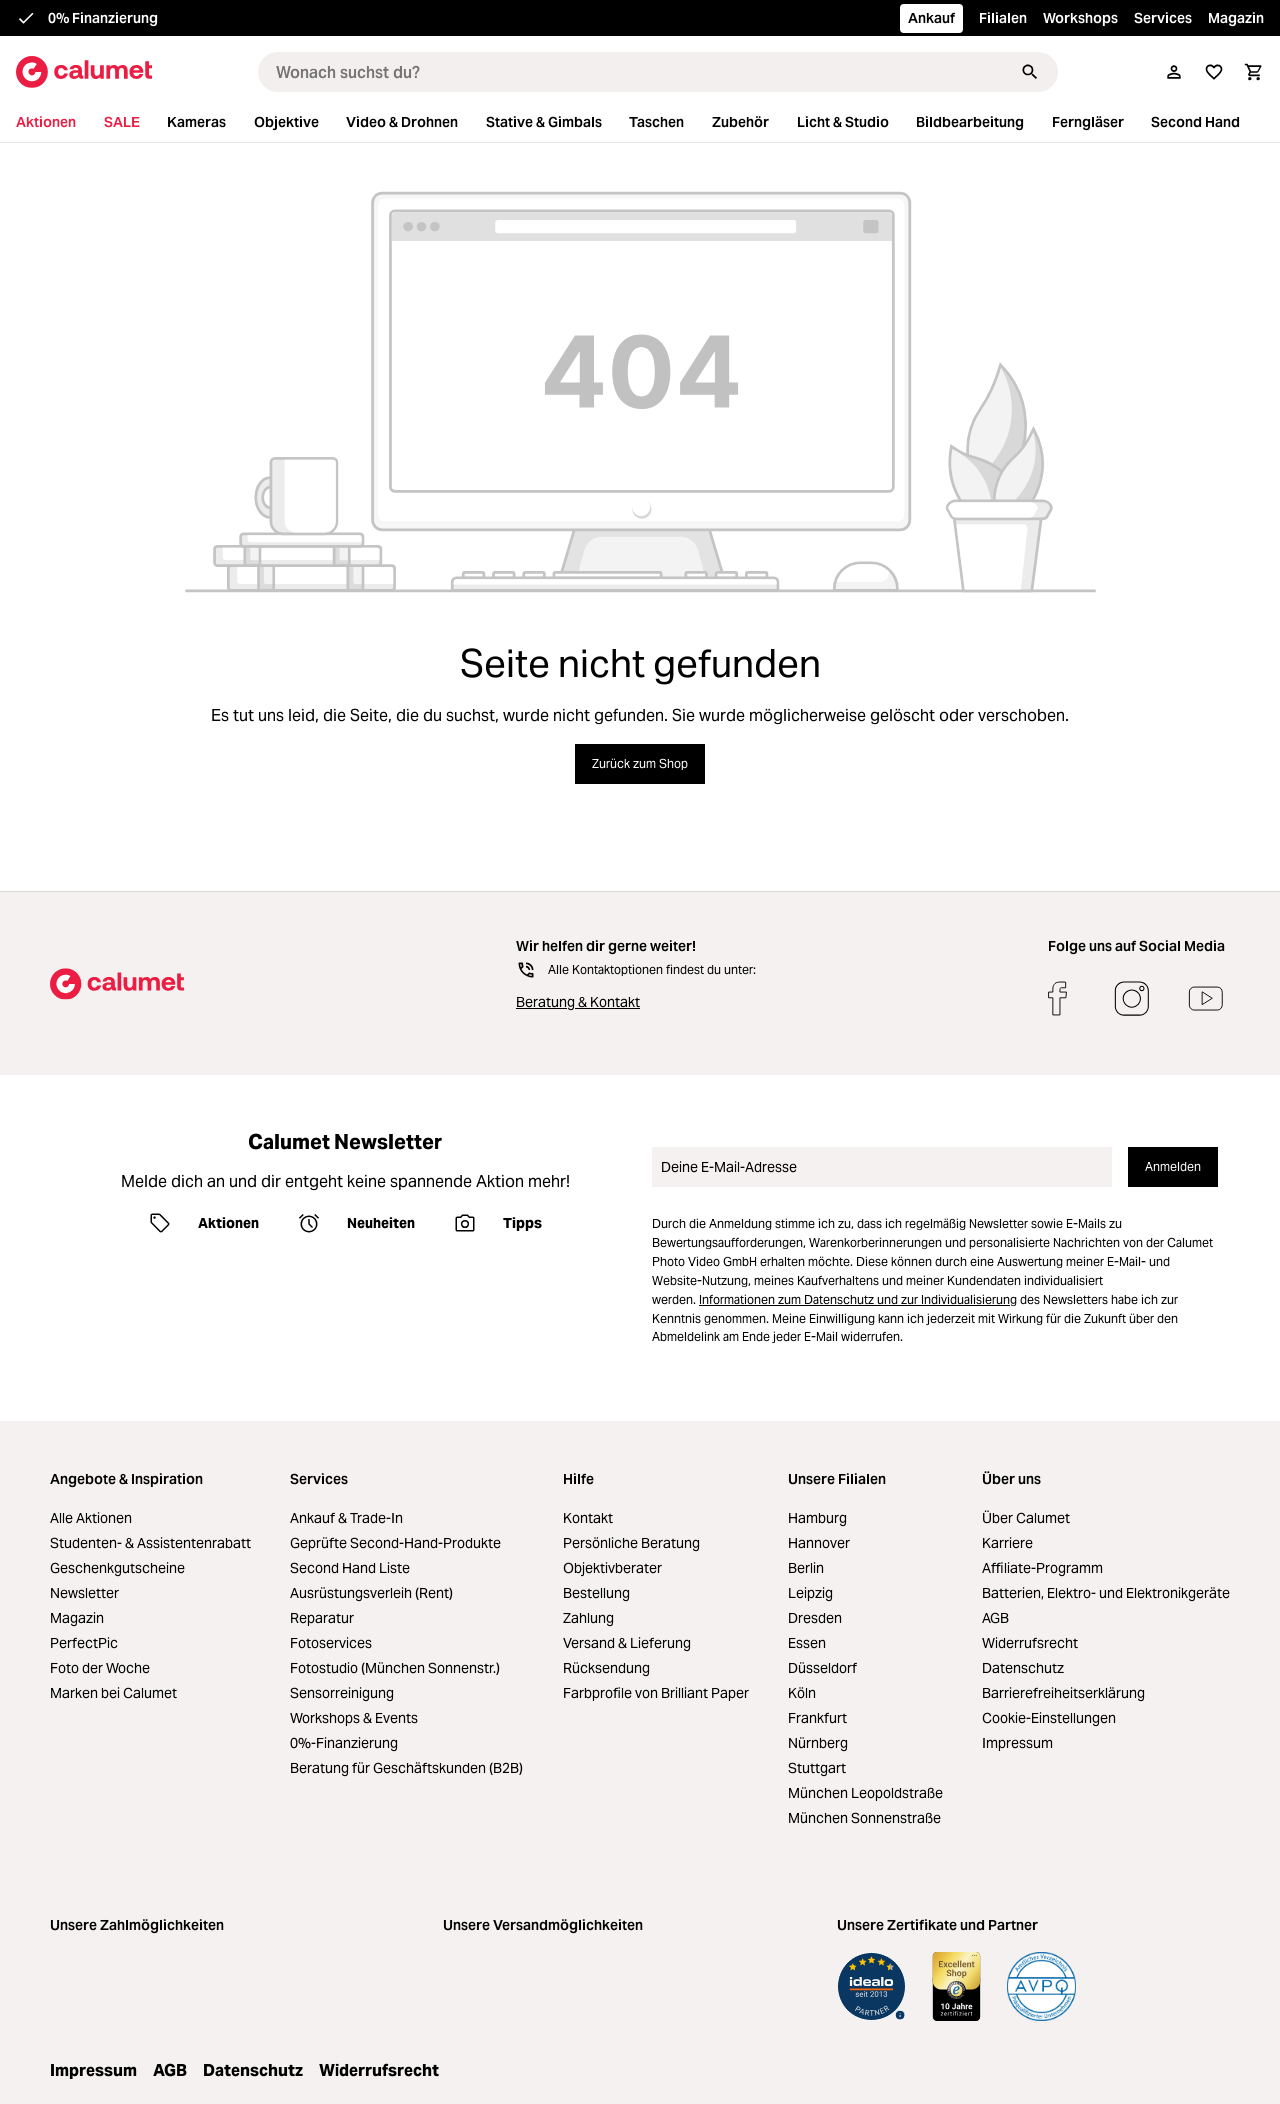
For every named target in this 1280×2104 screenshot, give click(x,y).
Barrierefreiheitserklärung (1063, 1693)
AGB (995, 1618)
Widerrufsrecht (1030, 1643)
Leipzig (810, 1593)
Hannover (819, 1543)
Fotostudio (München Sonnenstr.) (395, 1668)
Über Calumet (1026, 1518)
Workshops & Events (354, 1718)
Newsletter (84, 1593)
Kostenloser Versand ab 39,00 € (152, 18)
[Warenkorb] (1254, 72)
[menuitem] (58, 122)
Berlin (806, 1568)
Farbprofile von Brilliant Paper (656, 1693)
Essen (807, 1643)
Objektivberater (612, 1568)
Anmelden (1173, 1166)
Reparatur (322, 1618)
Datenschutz (1023, 1668)
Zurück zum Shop (640, 763)
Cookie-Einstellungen (1049, 1718)
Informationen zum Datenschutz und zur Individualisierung (858, 1299)
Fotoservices (331, 1643)
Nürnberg (818, 1743)
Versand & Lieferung (627, 1643)
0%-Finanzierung (344, 1743)
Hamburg (817, 1518)
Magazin (1236, 18)
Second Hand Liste (350, 1568)
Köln (802, 1693)
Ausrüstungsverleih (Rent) (371, 1593)
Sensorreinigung (342, 1693)
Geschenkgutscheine (117, 1568)
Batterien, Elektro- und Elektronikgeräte (1106, 1593)
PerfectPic (84, 1643)
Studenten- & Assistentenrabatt (150, 1543)
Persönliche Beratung (631, 1543)
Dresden (815, 1618)
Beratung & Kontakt (578, 1002)
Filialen (1003, 18)
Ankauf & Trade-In (346, 1518)
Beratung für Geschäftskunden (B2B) (406, 1768)
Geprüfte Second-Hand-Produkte (395, 1543)
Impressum (1017, 1743)
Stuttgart (817, 1768)
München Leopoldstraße (865, 1793)
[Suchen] (1030, 72)
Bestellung (596, 1593)
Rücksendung (606, 1668)
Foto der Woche (100, 1668)
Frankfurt (817, 1718)
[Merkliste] (1214, 72)
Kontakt (588, 1518)
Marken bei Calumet (113, 1693)
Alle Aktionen (91, 1518)
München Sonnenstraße (864, 1818)
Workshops (1080, 18)
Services (1163, 18)
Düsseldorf (822, 1668)
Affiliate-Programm (1042, 1568)
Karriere (1007, 1543)
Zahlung (588, 1618)
